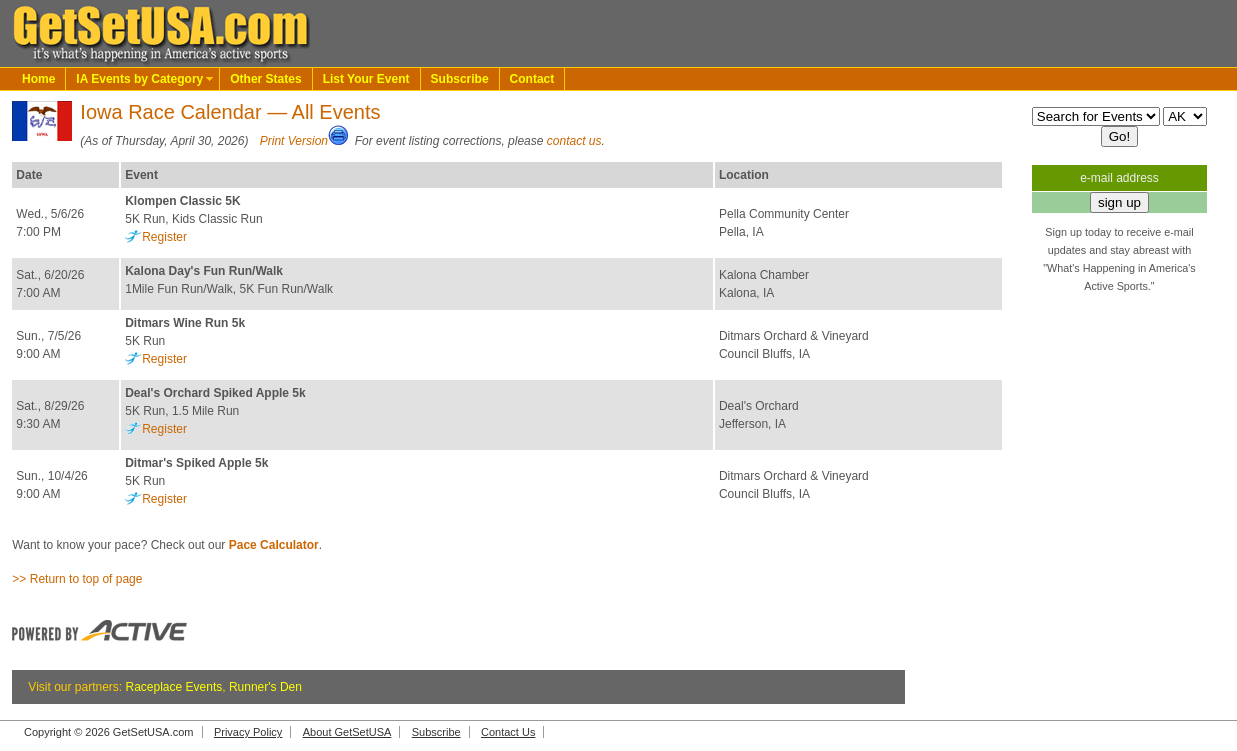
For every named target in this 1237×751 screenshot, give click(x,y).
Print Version (294, 141)
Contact (532, 79)
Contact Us (508, 732)
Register (164, 237)
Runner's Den (265, 687)
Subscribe (460, 79)
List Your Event (366, 79)
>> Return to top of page (77, 579)
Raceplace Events (174, 687)
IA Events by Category (139, 79)
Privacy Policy (248, 732)
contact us (574, 141)
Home (38, 79)
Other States (265, 79)
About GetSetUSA (347, 732)
